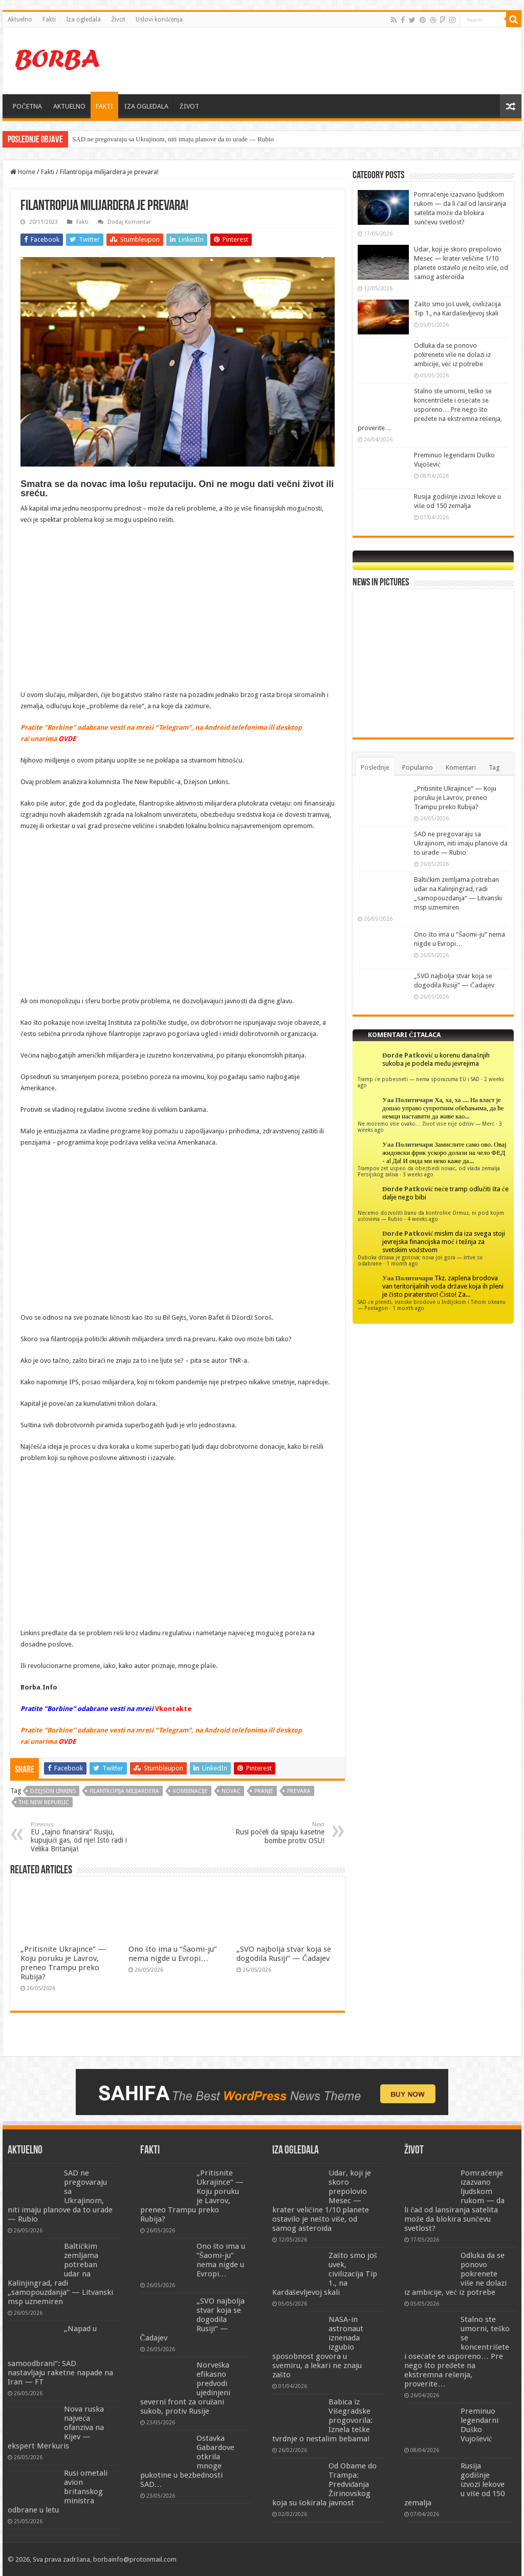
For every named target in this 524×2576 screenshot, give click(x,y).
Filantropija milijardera (124, 1791)
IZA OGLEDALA (146, 106)
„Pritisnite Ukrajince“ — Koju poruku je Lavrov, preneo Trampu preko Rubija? (63, 1963)
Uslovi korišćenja (159, 19)
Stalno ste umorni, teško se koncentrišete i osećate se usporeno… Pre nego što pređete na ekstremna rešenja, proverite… (430, 409)
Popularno (417, 767)
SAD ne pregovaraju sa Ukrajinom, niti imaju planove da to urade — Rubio (461, 843)
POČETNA (27, 106)
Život (118, 19)
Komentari (461, 767)
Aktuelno (20, 19)
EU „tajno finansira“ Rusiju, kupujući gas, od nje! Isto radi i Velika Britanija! (83, 1837)
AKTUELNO (69, 106)
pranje (263, 1791)
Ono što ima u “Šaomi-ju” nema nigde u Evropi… (172, 1954)
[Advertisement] (327, 61)
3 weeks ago (418, 1174)
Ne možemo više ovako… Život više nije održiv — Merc (426, 1124)
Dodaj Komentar (129, 222)
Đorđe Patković (407, 1055)
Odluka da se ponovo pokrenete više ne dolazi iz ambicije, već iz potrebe (452, 355)
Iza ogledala (83, 19)
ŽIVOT (189, 106)
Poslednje (375, 767)
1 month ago (402, 1263)
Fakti (49, 19)
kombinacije (190, 1791)
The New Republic (44, 1802)
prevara (299, 1791)
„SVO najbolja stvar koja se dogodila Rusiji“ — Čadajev (283, 1954)
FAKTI (104, 106)
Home (22, 172)
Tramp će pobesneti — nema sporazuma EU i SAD (418, 1079)
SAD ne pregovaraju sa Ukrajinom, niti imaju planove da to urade (160, 139)
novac (231, 1791)
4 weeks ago (422, 1219)
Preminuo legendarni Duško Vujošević (479, 2424)
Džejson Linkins (53, 1791)
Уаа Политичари (407, 1100)
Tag (494, 767)
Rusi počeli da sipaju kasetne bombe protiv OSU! (272, 1833)
